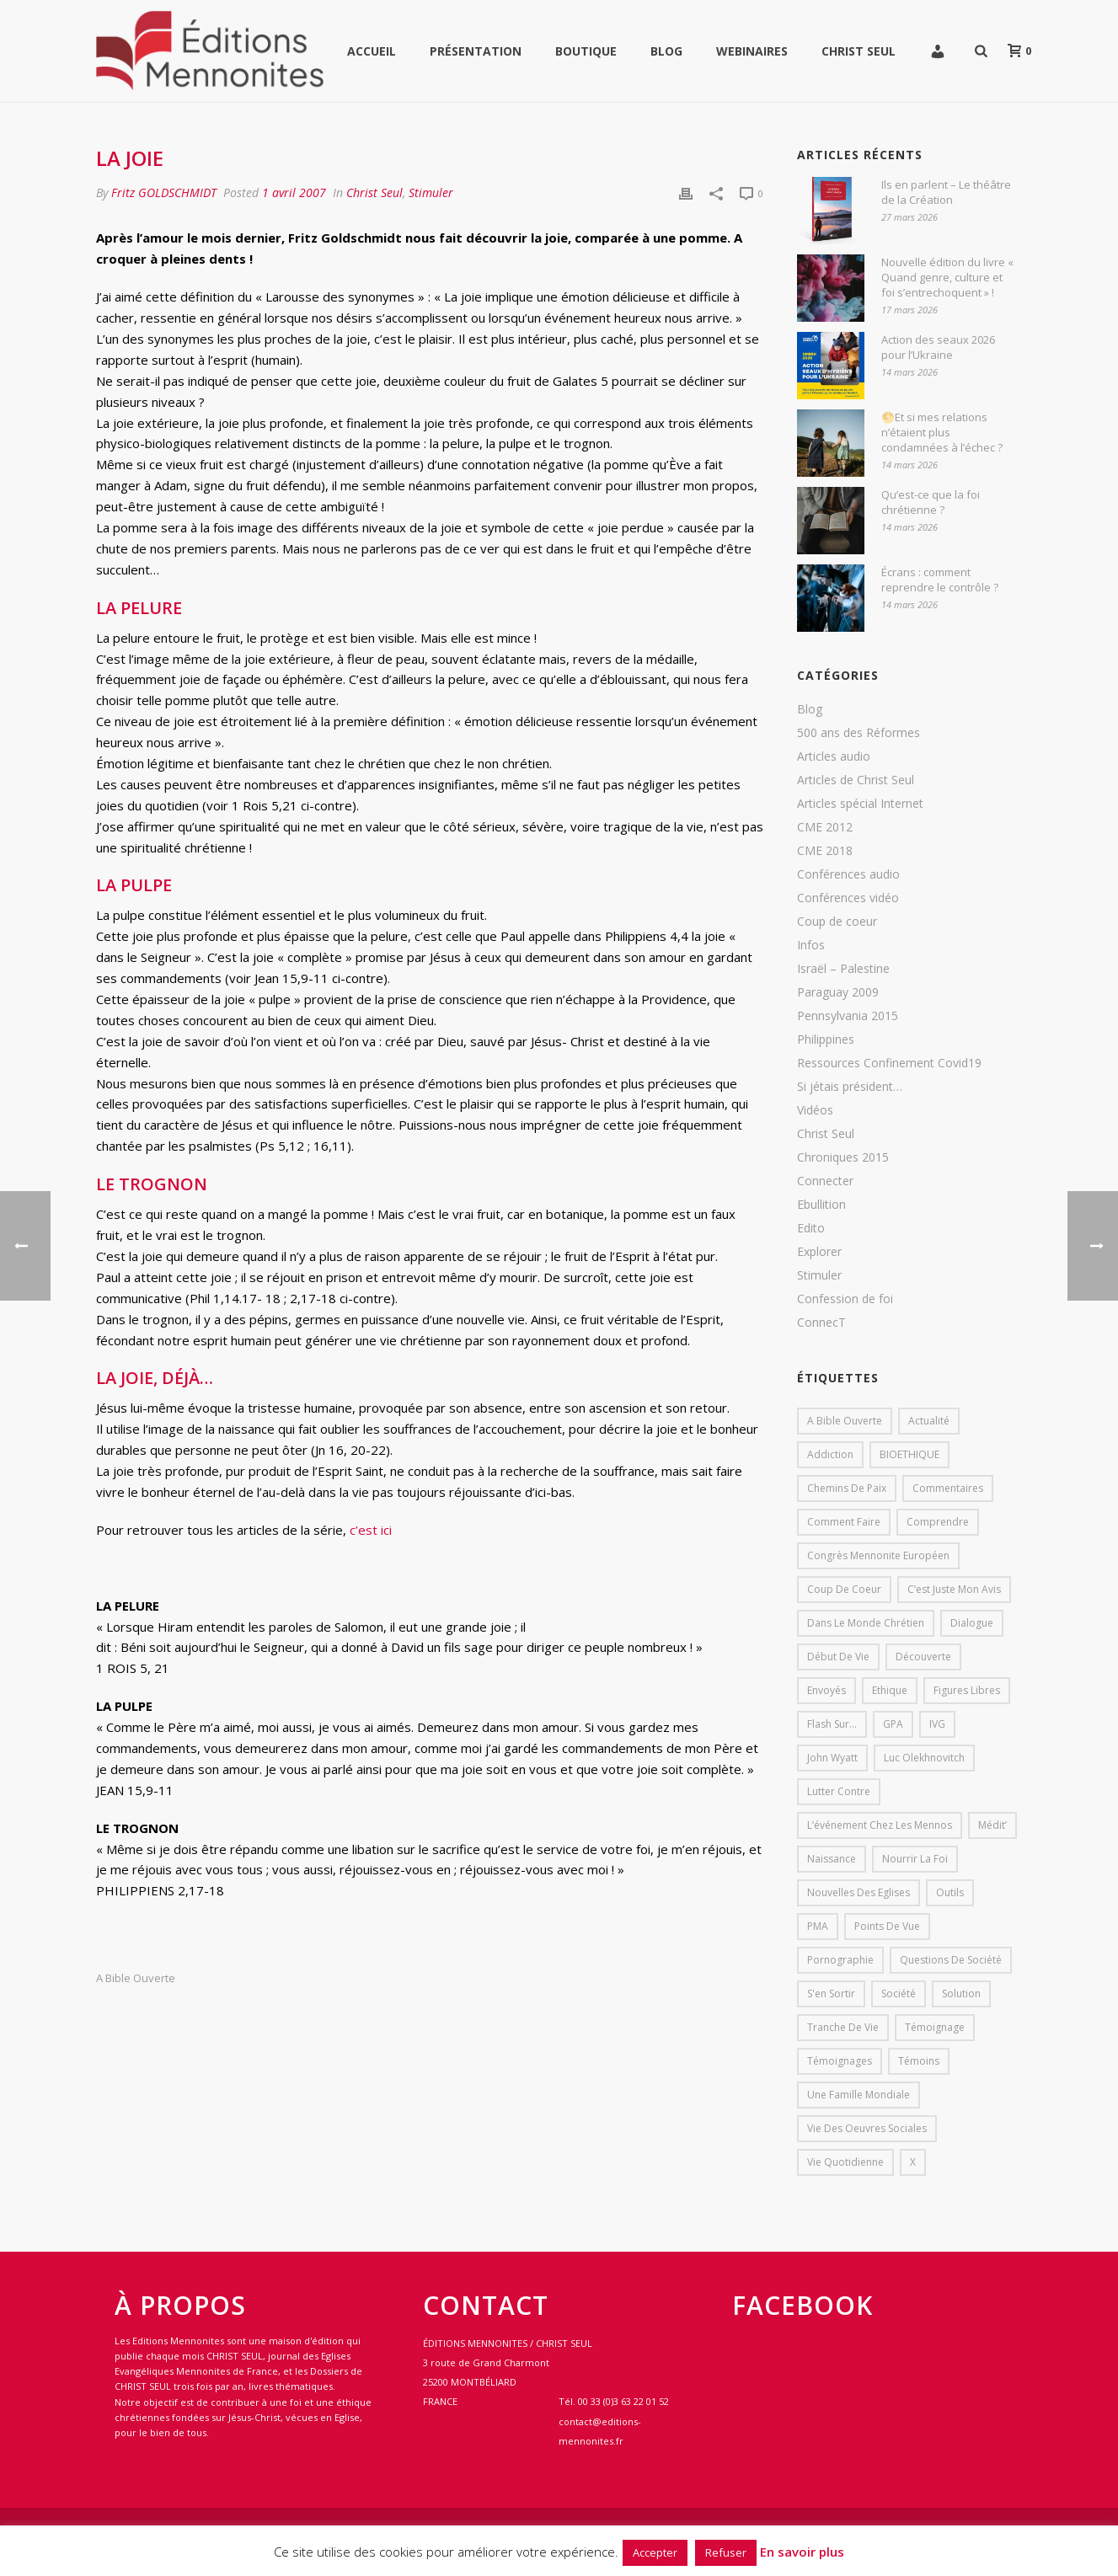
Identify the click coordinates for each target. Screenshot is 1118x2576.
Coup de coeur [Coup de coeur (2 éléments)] (844, 1589)
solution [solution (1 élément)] (961, 1993)
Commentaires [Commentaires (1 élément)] (947, 1488)
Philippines (825, 1039)
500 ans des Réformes (858, 732)
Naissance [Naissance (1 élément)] (831, 1859)
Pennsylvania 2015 (847, 1015)
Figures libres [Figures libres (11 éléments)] (966, 1690)
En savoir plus (802, 2551)
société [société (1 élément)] (898, 1993)
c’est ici (371, 1529)
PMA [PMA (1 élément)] (817, 1926)
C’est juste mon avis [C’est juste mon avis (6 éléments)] (954, 1589)
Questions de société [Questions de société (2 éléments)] (951, 1960)
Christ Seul (858, 51)
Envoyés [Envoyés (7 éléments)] (826, 1690)
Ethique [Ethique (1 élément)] (889, 1690)
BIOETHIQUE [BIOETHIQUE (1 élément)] (909, 1454)
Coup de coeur (837, 921)
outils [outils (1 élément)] (950, 1892)
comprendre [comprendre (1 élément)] (938, 1522)
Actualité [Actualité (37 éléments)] (928, 1421)
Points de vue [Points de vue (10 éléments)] (887, 1926)
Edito (811, 1228)
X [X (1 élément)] (913, 2162)
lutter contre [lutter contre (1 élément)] (838, 1791)
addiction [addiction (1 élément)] (830, 1454)
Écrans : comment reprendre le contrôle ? (939, 579)
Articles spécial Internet (860, 803)
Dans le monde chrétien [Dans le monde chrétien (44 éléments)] (865, 1623)
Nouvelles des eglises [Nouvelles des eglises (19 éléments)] (858, 1892)
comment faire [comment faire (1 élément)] (843, 1522)
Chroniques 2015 (843, 1157)
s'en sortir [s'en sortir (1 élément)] (831, 1993)
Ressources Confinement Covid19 (889, 1063)
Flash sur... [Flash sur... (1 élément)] (832, 1724)
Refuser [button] (725, 2552)
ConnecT (821, 1322)
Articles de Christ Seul (855, 780)
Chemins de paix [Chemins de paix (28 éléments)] (846, 1488)
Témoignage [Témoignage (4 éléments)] (935, 2027)
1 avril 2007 (294, 192)
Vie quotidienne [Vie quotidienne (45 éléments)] (845, 2162)
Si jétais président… (849, 1086)
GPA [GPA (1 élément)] (893, 1724)
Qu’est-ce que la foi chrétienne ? (930, 502)
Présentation (476, 51)
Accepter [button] (655, 2552)
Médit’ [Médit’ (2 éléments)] (992, 1825)
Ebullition (821, 1204)
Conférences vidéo (848, 898)
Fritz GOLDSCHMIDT (164, 192)
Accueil (371, 51)
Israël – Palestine (843, 968)
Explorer (819, 1251)
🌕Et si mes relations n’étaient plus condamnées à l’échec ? (942, 432)
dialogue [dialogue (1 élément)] (971, 1623)
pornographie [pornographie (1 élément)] (840, 1960)
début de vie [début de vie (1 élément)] (838, 1656)
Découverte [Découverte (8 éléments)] (923, 1656)
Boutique (586, 51)
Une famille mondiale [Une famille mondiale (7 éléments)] (858, 2094)
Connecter (825, 1181)
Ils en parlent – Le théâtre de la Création (946, 192)
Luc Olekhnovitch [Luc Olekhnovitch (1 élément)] (924, 1757)
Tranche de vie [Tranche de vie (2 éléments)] (843, 2027)
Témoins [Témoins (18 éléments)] (918, 2061)
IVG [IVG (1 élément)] (937, 1724)
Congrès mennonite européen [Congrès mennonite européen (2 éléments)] (878, 1555)
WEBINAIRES (752, 51)
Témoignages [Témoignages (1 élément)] (839, 2061)
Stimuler (431, 192)
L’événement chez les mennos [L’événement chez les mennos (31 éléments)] (879, 1825)
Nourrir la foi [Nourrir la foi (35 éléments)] (915, 1859)
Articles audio (833, 756)
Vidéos (815, 1110)
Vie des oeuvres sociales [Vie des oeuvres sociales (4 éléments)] (867, 2128)
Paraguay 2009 (838, 992)
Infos (811, 945)
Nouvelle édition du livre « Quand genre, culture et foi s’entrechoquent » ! (947, 277)
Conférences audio (848, 874)
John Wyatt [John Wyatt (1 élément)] (832, 1757)
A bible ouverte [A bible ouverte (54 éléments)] (844, 1421)
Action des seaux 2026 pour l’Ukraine (938, 347)
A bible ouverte (135, 1978)
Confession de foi (845, 1299)
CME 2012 (825, 827)
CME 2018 (825, 850)
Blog (666, 51)
